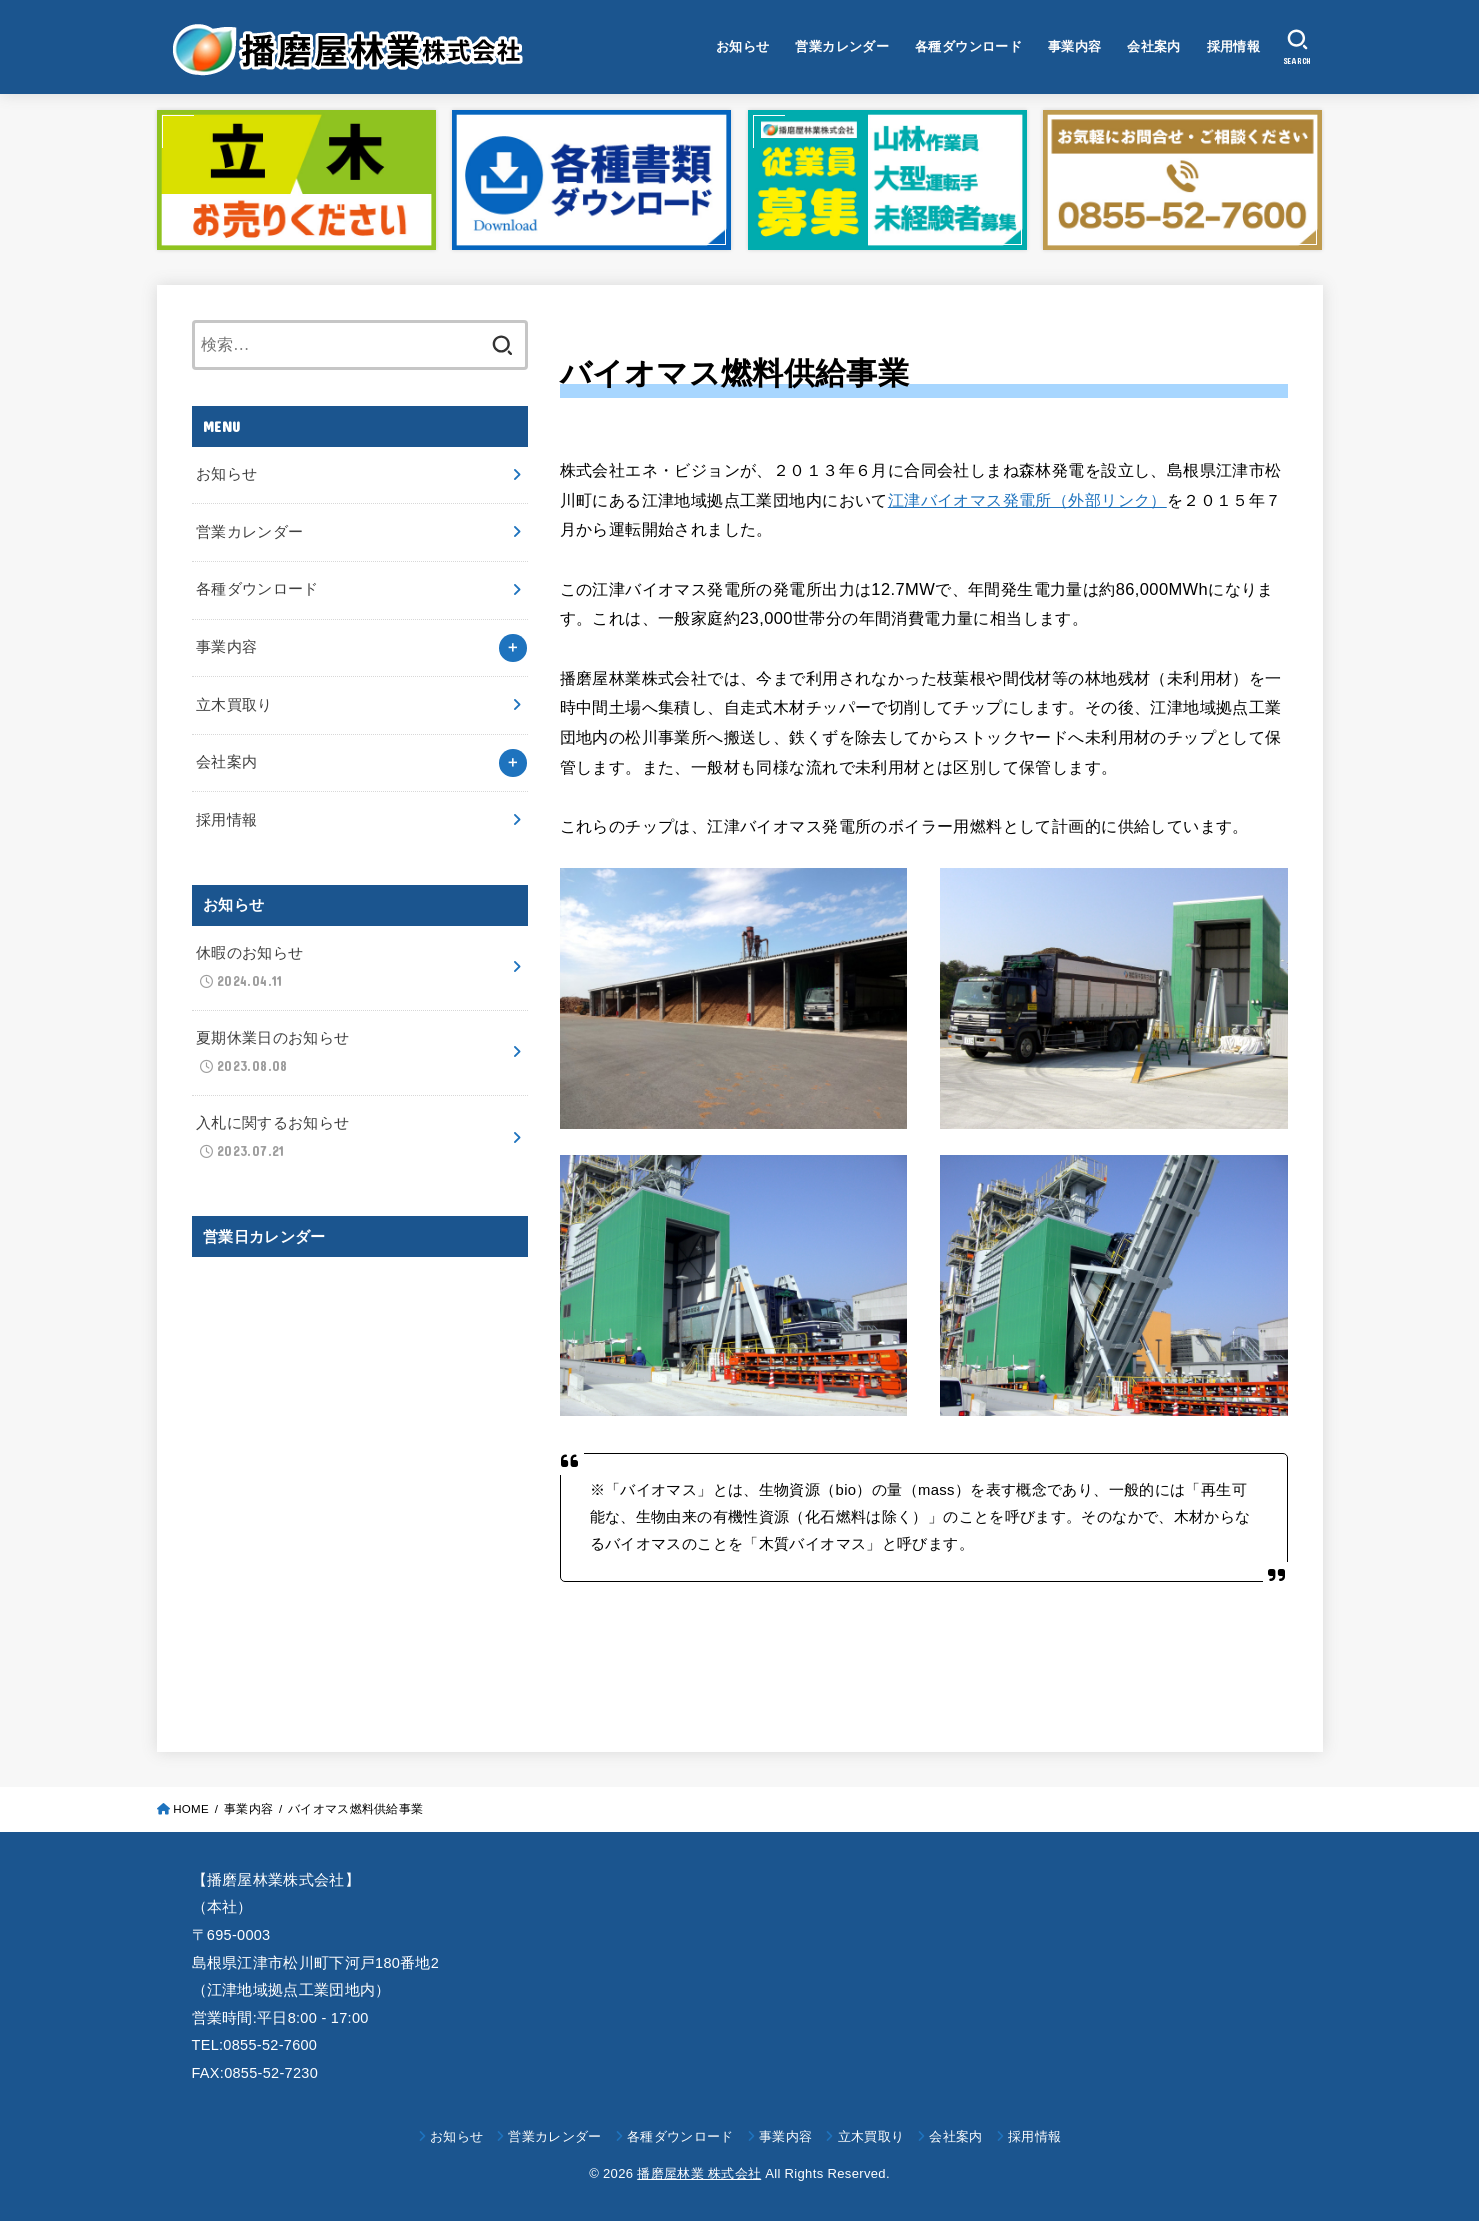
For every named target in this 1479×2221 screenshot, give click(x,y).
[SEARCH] (1297, 47)
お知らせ (743, 46)
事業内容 (1075, 46)
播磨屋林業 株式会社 (699, 2173)
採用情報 (1234, 46)
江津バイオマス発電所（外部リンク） (1027, 500)
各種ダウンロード (968, 46)
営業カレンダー (842, 46)
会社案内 (1154, 46)
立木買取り (234, 705)
